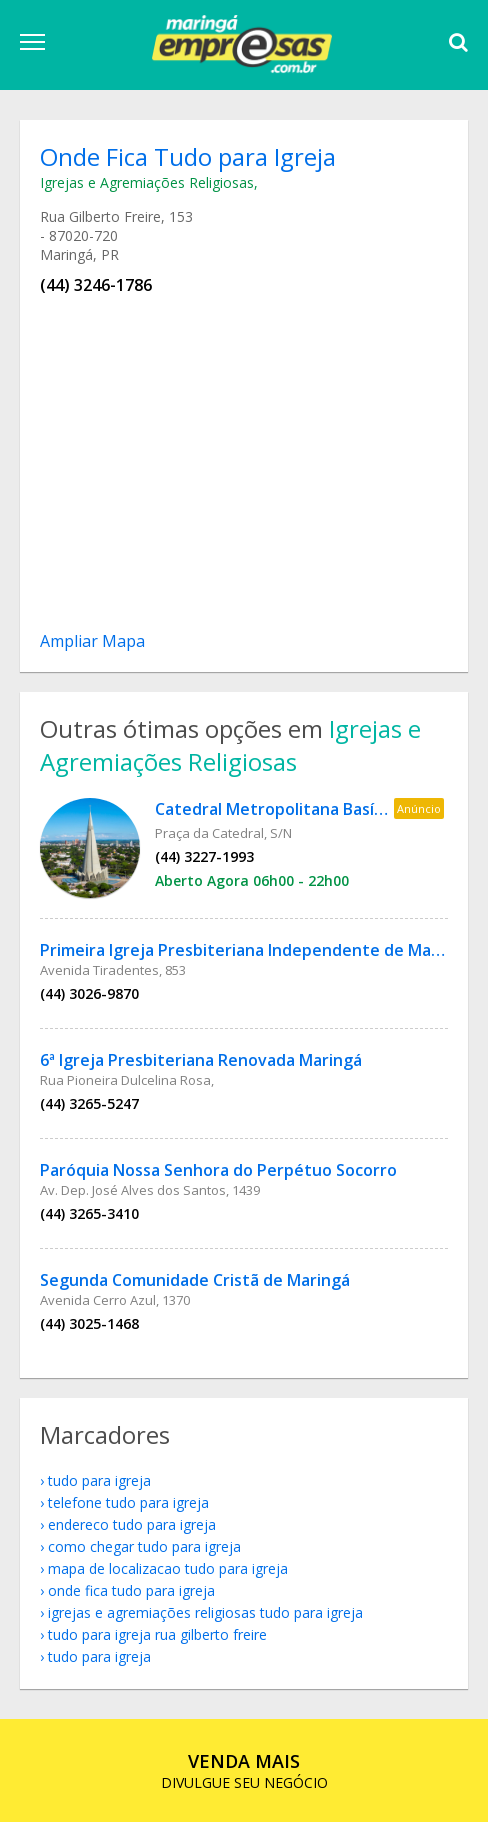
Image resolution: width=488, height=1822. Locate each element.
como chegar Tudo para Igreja (144, 1546)
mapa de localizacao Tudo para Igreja (168, 1568)
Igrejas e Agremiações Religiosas (147, 182)
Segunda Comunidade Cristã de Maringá (195, 1280)
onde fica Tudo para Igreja (131, 1590)
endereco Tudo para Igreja (132, 1524)
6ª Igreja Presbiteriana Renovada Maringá (201, 1060)
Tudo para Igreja (99, 1480)
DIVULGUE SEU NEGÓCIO (244, 1770)
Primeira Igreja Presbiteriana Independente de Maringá (255, 950)
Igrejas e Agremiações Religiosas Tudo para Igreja (205, 1612)
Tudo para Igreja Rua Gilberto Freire (157, 1634)
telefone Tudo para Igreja (128, 1502)
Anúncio (419, 808)
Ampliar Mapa (92, 641)
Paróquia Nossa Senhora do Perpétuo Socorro (218, 1170)
